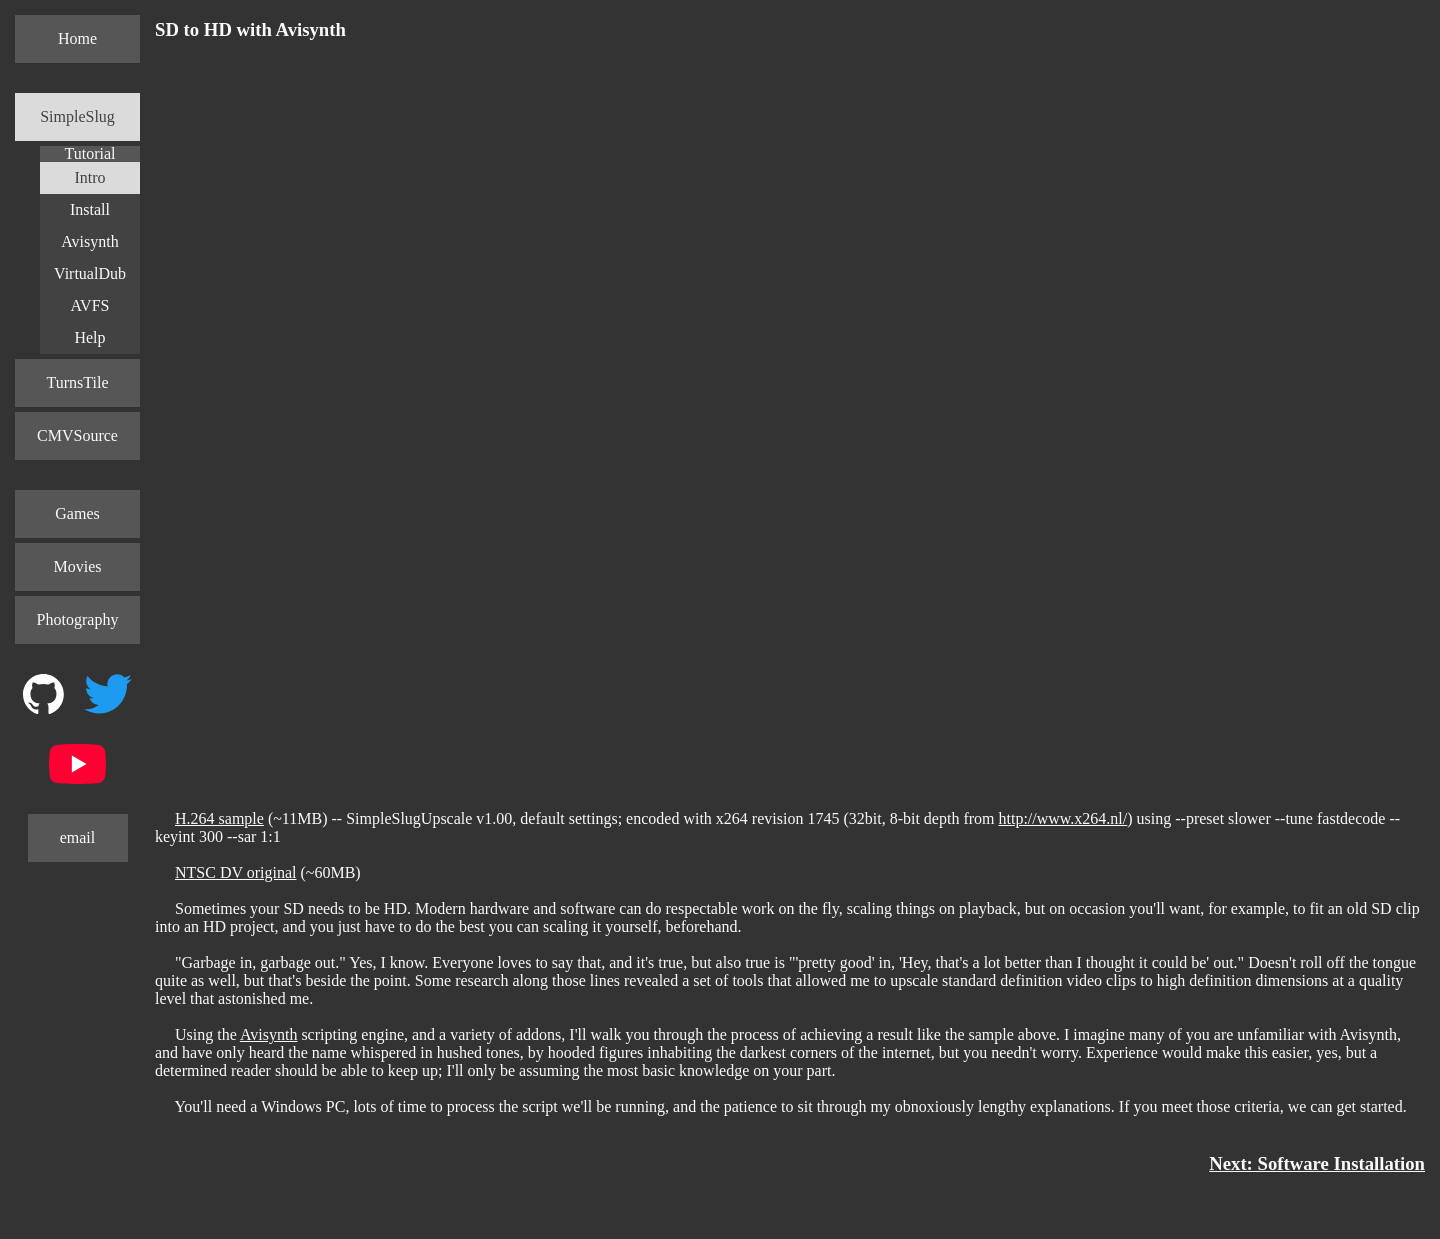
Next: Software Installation (1317, 1163)
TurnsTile (78, 382)
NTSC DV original (235, 872)
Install (90, 209)
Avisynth (89, 241)
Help (89, 337)
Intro (89, 177)
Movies (78, 566)
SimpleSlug (77, 116)
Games (77, 513)
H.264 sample (219, 818)
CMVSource (77, 435)
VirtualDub (90, 273)
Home (77, 38)
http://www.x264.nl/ (1063, 818)
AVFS (90, 305)
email (78, 837)
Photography (78, 619)
